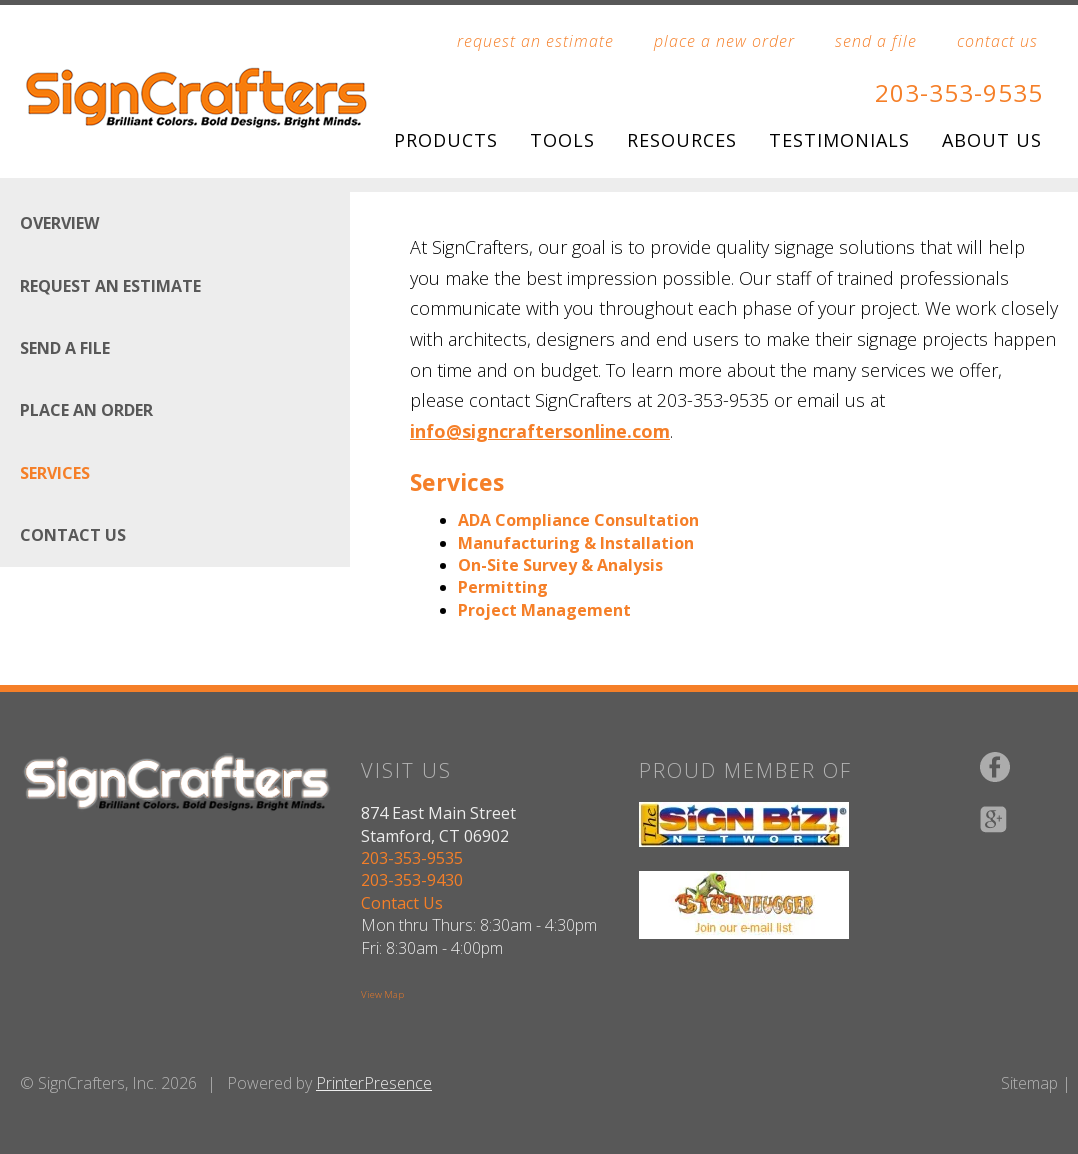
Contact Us (73, 535)
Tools (562, 140)
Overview (59, 223)
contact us (997, 41)
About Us (992, 140)
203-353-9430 (412, 880)
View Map (382, 994)
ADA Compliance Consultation (578, 520)
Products (446, 140)
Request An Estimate (110, 286)
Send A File (65, 348)
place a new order (724, 41)
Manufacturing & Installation (576, 543)
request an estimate (535, 41)
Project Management (544, 610)
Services (55, 473)
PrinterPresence (374, 1083)
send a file (876, 41)
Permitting (503, 587)
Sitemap (1029, 1083)
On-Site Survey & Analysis (560, 565)
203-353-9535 (959, 92)
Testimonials (839, 140)
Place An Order (86, 410)
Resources (682, 140)
